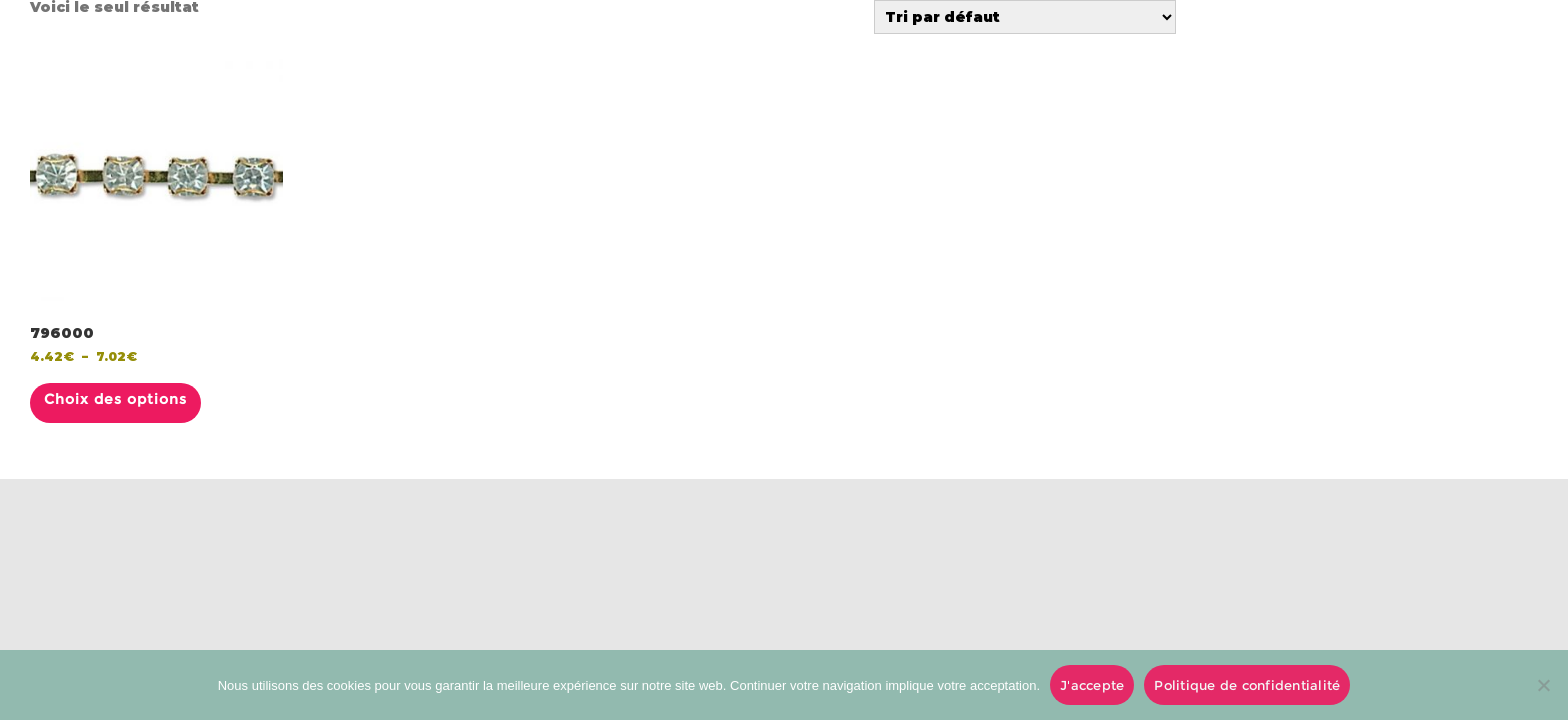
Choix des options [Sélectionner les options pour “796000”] (115, 399)
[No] (1543, 685)
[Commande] (1025, 17)
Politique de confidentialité (1247, 685)
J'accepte (1092, 685)
